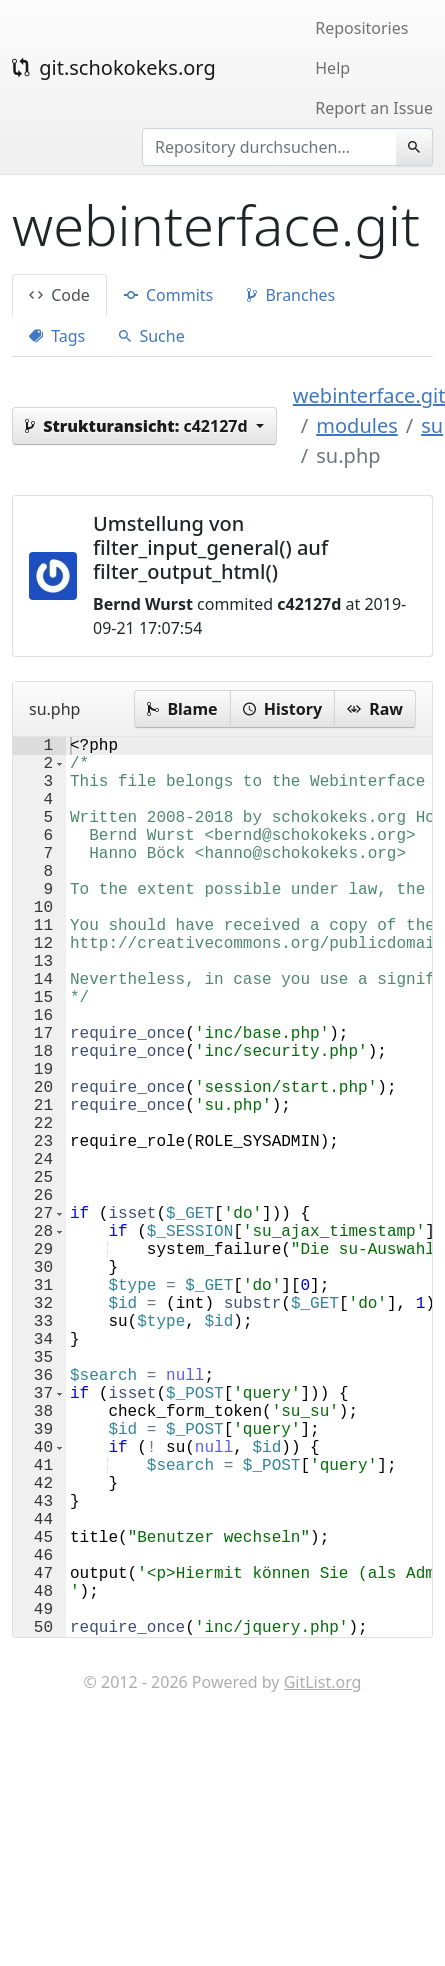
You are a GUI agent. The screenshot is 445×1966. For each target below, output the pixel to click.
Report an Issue (374, 108)
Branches (291, 295)
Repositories (361, 28)
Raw (375, 709)
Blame (182, 709)
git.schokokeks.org (114, 67)
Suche (151, 336)
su (432, 425)
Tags (57, 336)
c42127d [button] (138, 426)
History (282, 709)
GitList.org (323, 1882)
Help (332, 68)
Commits (168, 295)
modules (356, 425)
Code (59, 295)
